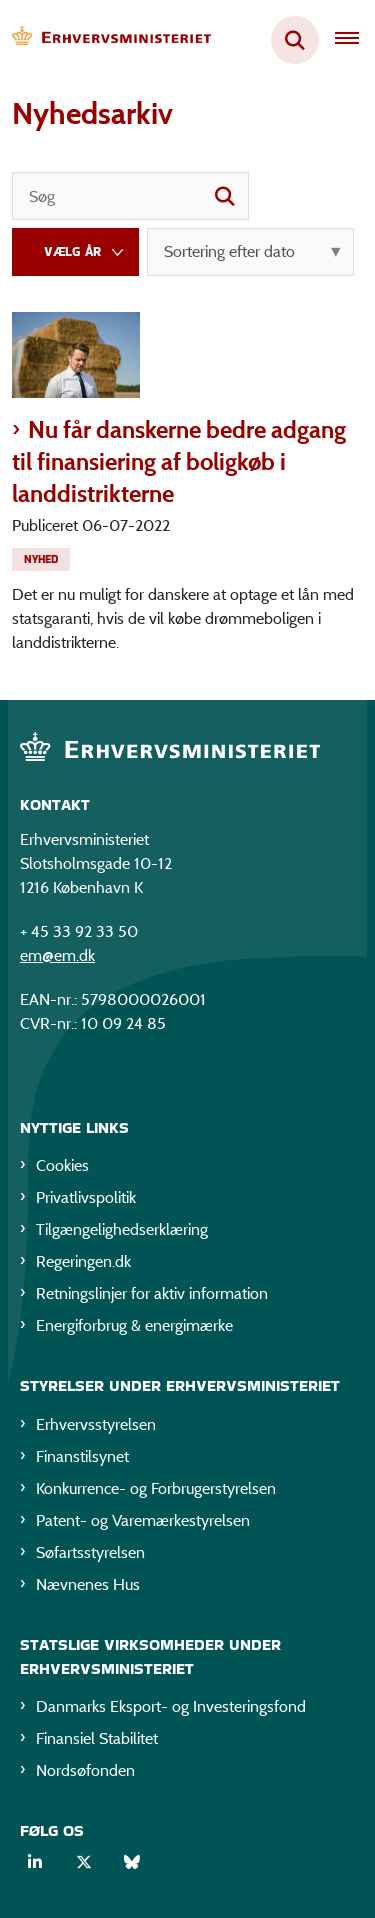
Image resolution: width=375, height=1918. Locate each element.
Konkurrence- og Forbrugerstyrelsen (156, 1488)
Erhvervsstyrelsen (96, 1424)
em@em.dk (57, 955)
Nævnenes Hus (88, 1584)
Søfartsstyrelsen (90, 1552)
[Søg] (130, 196)
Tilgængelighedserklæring (122, 1229)
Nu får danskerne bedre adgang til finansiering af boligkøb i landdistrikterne (179, 461)
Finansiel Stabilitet (97, 1738)
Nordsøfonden (85, 1770)
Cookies (62, 1165)
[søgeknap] (225, 196)
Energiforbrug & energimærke (134, 1325)
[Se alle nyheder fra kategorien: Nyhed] (43, 557)
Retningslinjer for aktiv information (152, 1293)
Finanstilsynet (82, 1456)
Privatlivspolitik (86, 1197)
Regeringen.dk (83, 1261)
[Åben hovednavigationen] (355, 40)
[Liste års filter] (75, 252)
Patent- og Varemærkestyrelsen (143, 1520)
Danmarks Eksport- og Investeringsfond (171, 1706)
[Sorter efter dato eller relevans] (250, 252)
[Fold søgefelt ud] (295, 40)
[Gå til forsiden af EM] (106, 40)
